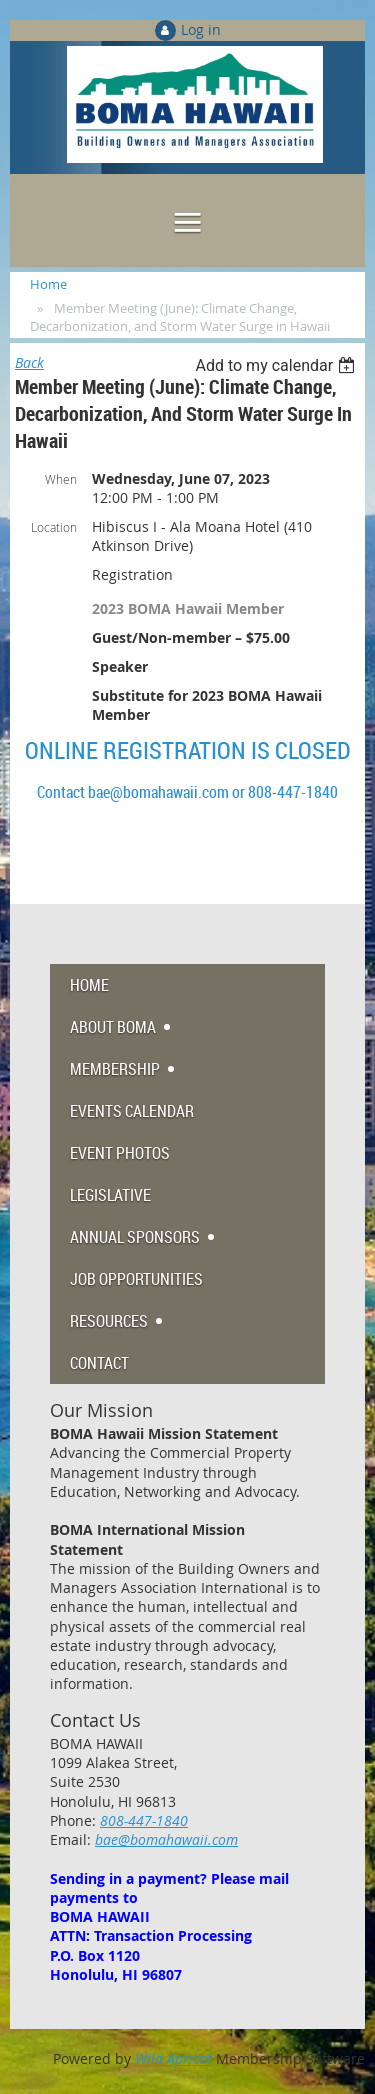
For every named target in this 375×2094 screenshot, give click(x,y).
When (61, 479)
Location (54, 527)
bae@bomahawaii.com (166, 1839)
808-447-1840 (144, 1820)
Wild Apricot (173, 2058)
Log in (201, 29)
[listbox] (277, 365)
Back (29, 362)
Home (48, 284)
